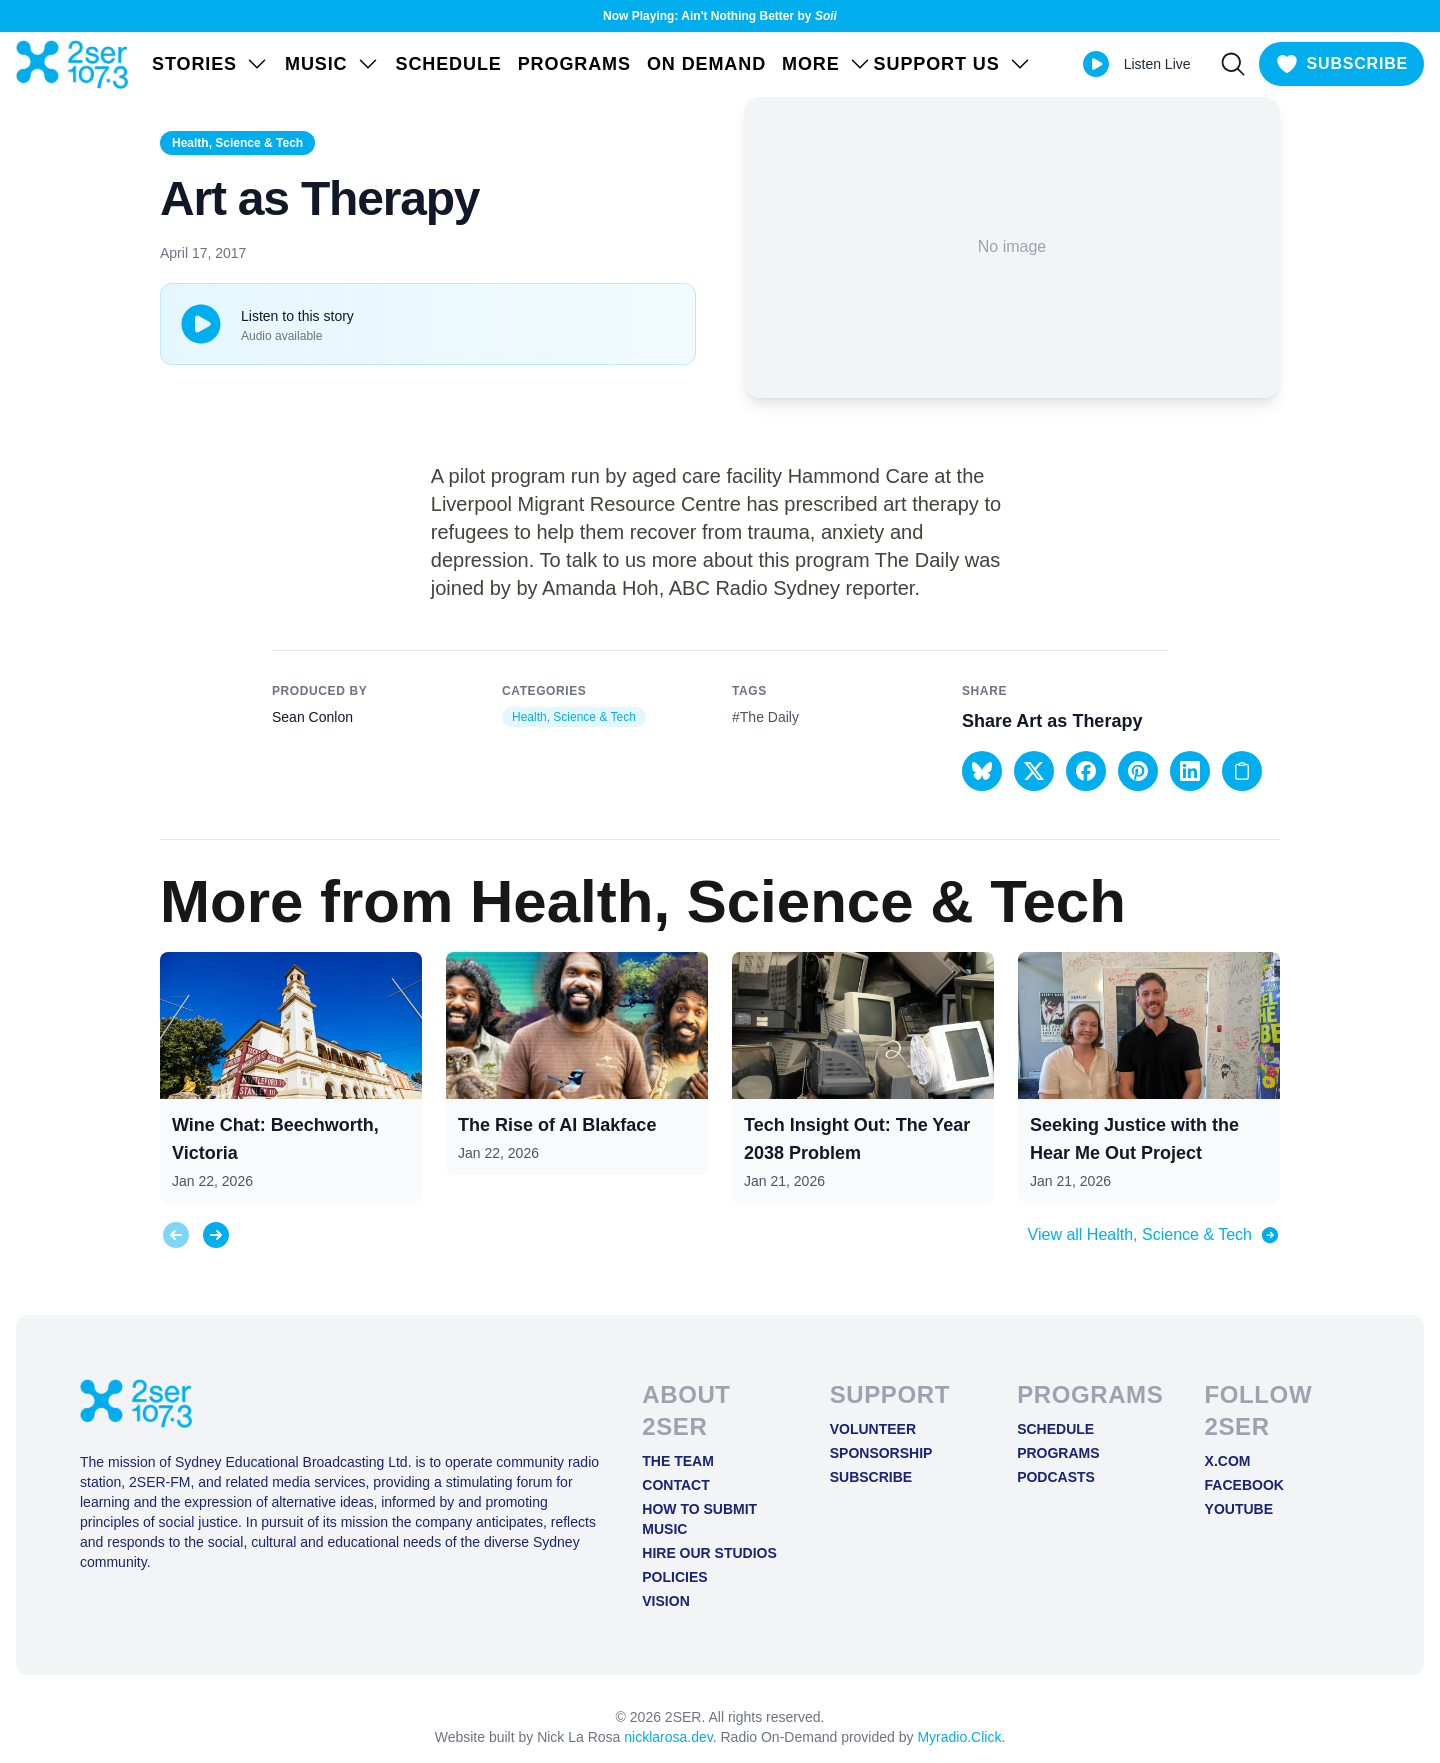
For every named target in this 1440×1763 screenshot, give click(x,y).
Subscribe (871, 1477)
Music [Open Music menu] (332, 64)
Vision (665, 1601)
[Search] (1233, 64)
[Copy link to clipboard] (1242, 771)
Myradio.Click (959, 1737)
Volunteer (873, 1429)
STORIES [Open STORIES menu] (210, 64)
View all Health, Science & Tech (1154, 1235)
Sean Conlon (312, 717)
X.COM (1228, 1461)
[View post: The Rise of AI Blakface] (577, 1063)
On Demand (706, 64)
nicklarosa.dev (668, 1737)
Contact (675, 1485)
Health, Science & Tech (237, 143)
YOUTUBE (1239, 1509)
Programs (574, 64)
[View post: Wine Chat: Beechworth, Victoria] (291, 1077)
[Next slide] (216, 1235)
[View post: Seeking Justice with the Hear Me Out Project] (1149, 1077)
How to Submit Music (699, 1519)
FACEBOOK (1244, 1485)
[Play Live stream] (1096, 64)
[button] (982, 771)
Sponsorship (881, 1453)
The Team (678, 1461)
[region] (720, 1061)
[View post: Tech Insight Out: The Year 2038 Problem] (863, 1077)
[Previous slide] (176, 1235)
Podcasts (1056, 1477)
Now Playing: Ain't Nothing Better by (720, 16)
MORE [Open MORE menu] (827, 64)
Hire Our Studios (709, 1553)
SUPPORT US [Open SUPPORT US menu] (953, 64)
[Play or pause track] (201, 324)
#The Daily (765, 717)
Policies (674, 1577)
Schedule (449, 64)
